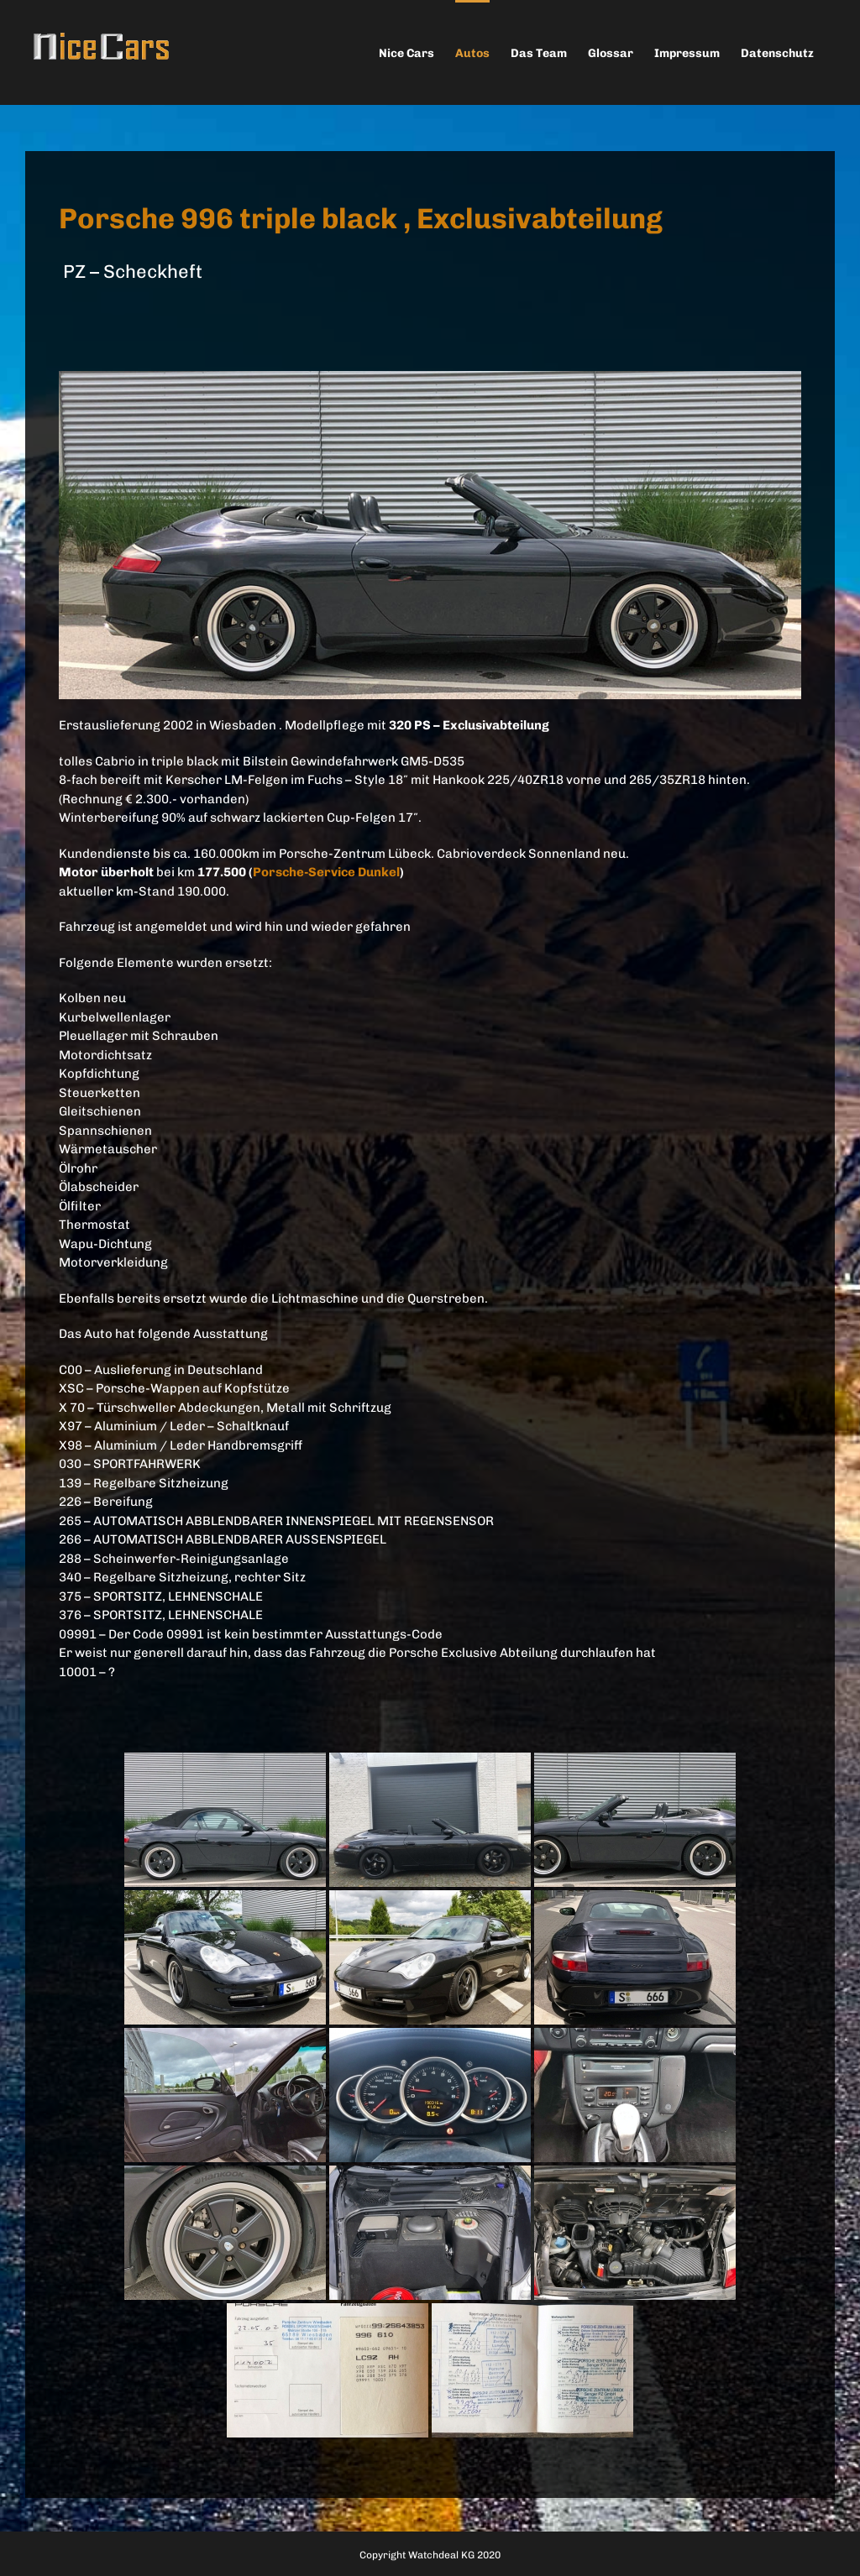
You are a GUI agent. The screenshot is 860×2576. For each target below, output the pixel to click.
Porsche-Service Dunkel (326, 872)
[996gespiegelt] (430, 380)
